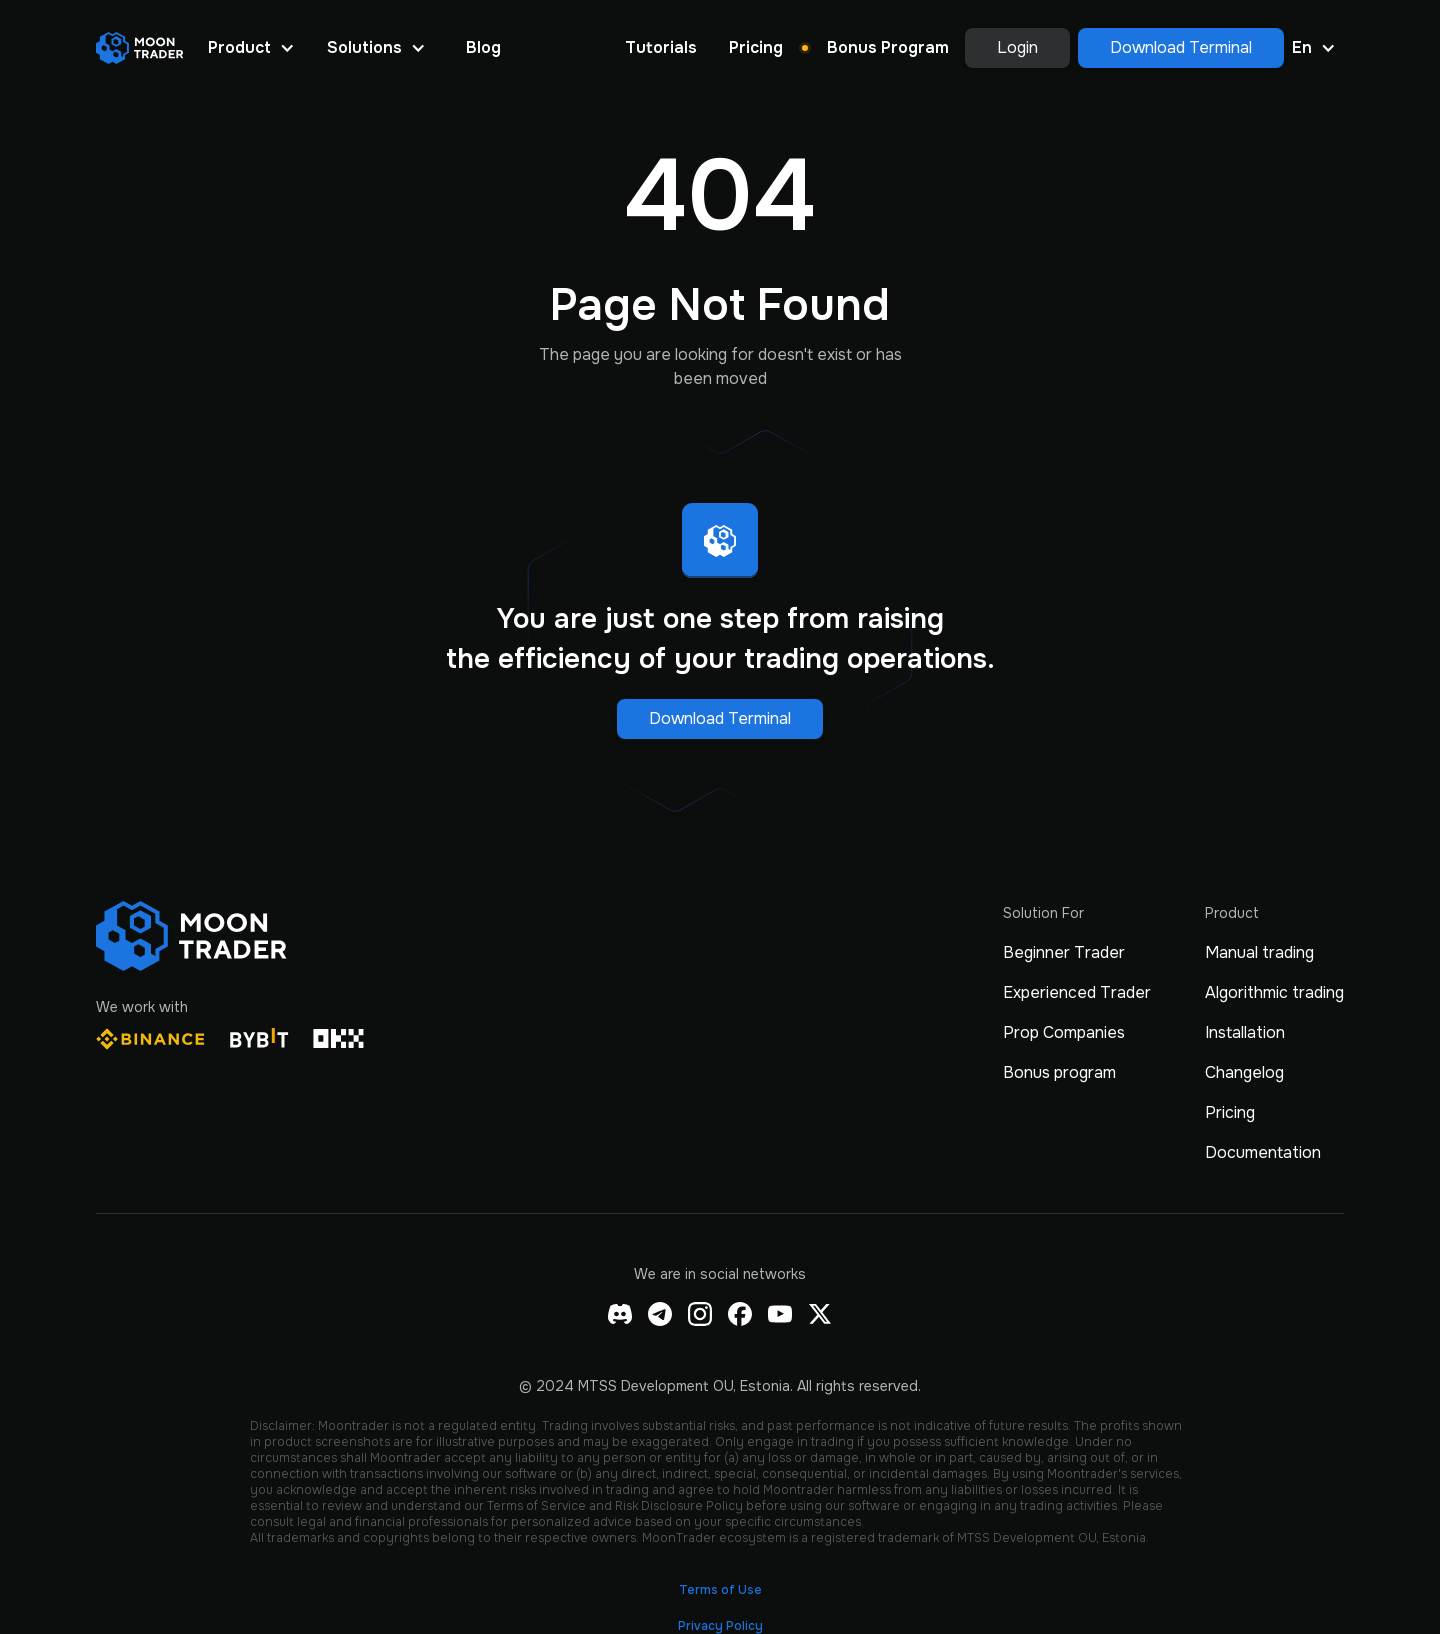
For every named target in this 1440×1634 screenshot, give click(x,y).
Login (1017, 47)
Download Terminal (1181, 47)
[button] (251, 48)
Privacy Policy (720, 1626)
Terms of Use (720, 1590)
